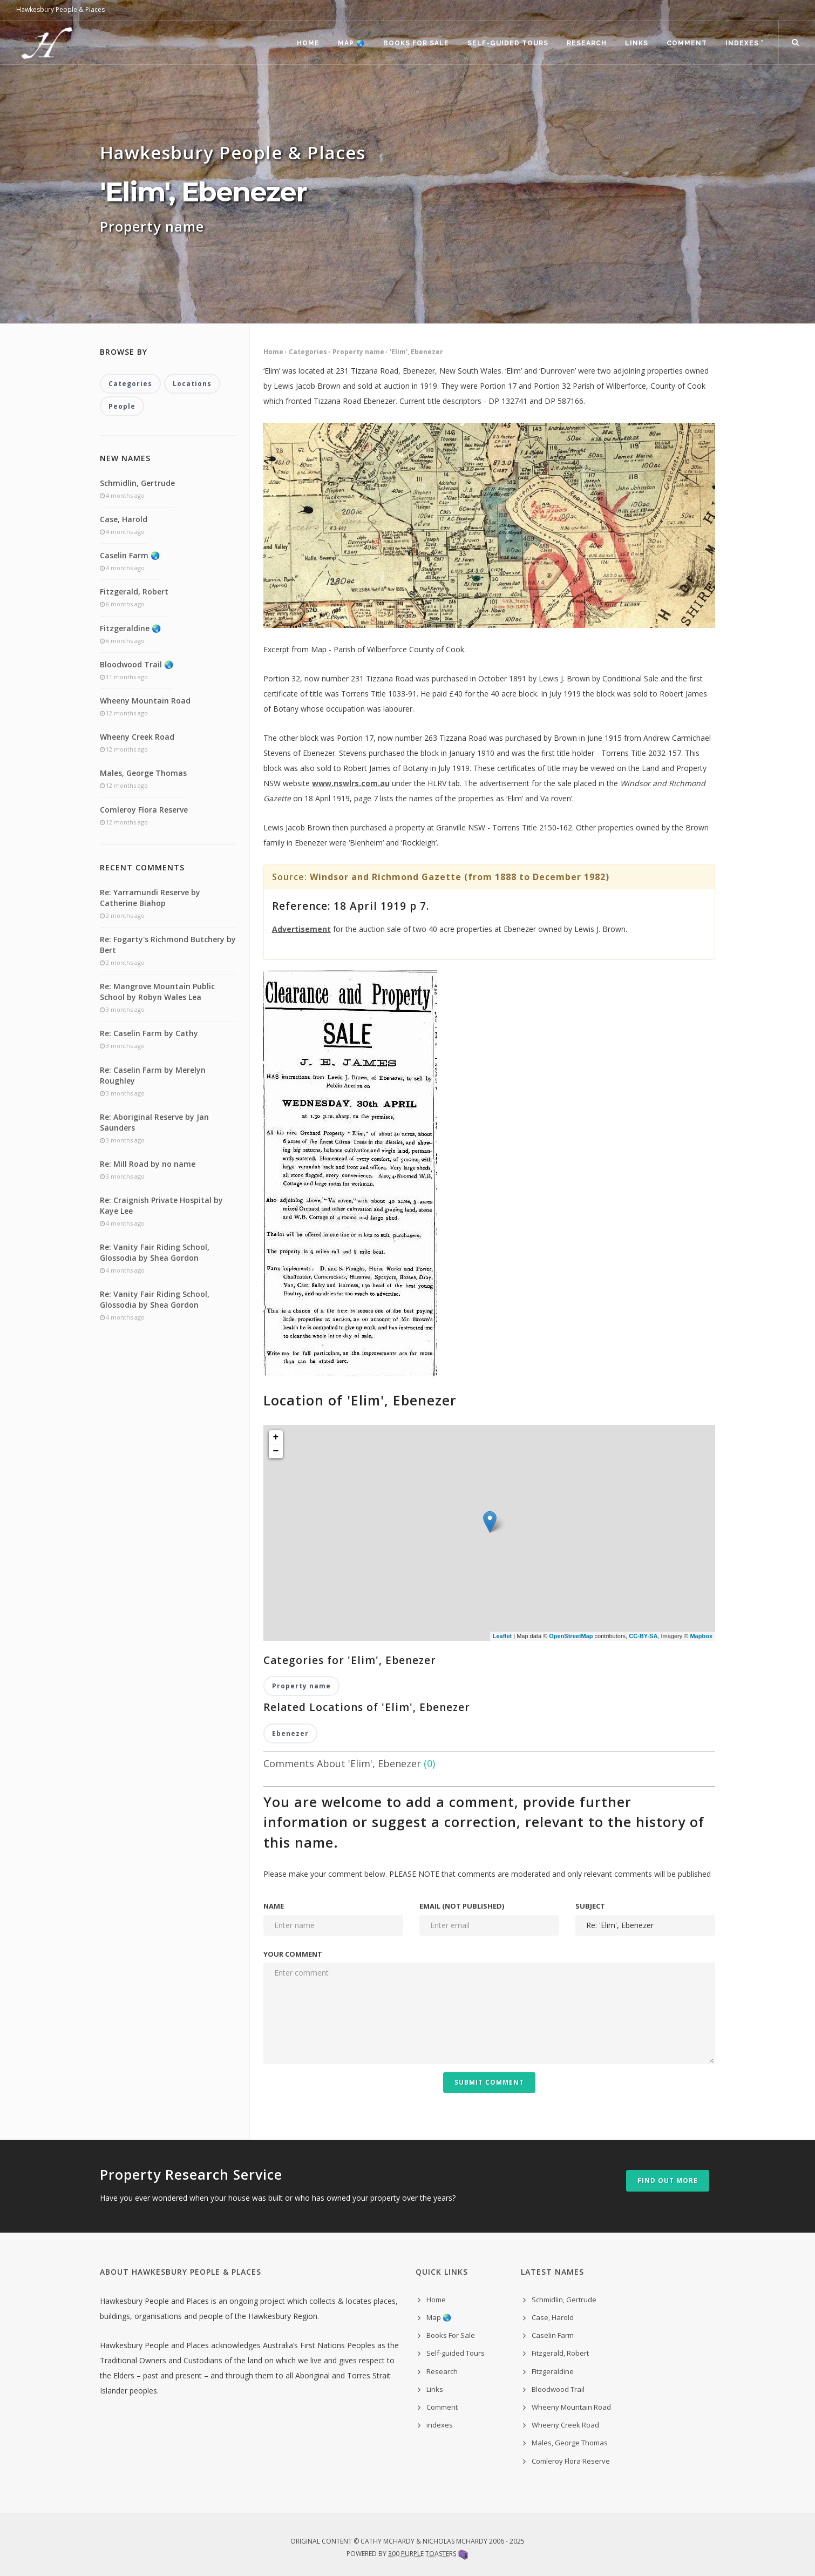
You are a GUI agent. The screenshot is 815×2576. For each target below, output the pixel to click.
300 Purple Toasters (422, 2553)
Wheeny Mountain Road (145, 700)
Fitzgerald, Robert (134, 591)
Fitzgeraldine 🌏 (130, 628)
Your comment (292, 1954)
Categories (308, 351)
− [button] (276, 1451)
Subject (590, 1906)
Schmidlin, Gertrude (137, 483)
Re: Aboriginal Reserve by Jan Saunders (154, 1122)
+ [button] (276, 1437)
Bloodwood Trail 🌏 (136, 664)
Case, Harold (123, 519)
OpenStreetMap (571, 1636)
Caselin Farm (553, 2335)
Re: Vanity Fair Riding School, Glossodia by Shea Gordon (154, 1252)
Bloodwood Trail (558, 2389)
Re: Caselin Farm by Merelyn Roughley (153, 1075)
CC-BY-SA (643, 1636)
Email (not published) (461, 1906)
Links (636, 43)
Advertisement (301, 929)
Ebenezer (290, 1733)
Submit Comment (489, 2082)
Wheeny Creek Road (137, 737)
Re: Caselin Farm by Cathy (149, 1033)
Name (273, 1906)
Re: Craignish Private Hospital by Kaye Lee (161, 1205)
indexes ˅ (744, 43)
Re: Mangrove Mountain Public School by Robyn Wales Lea (157, 991)
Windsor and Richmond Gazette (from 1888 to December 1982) (459, 877)
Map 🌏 (351, 43)
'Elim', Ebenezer (416, 351)
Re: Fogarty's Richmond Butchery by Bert (168, 944)
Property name (358, 351)
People (121, 406)
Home (308, 43)
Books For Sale (416, 43)
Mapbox (701, 1636)
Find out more (667, 2180)
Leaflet (502, 1636)
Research (587, 43)
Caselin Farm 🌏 (130, 555)
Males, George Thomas (143, 773)
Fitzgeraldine (553, 2371)
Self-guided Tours (507, 43)
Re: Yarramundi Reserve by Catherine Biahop (150, 897)
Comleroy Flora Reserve (144, 809)
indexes (439, 2425)
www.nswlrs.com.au (351, 783)
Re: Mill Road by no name (147, 1164)
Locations (192, 383)
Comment (687, 43)
